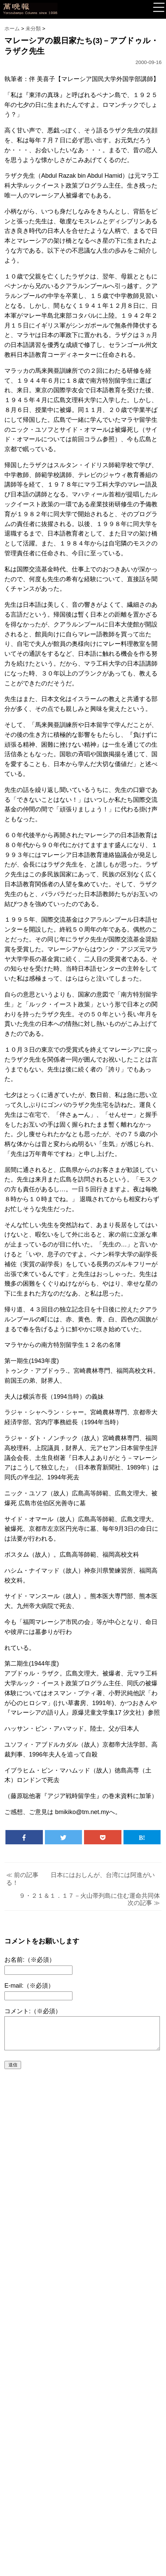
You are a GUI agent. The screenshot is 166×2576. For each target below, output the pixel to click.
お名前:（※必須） (29, 1959)
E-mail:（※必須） (29, 1985)
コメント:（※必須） (32, 2011)
